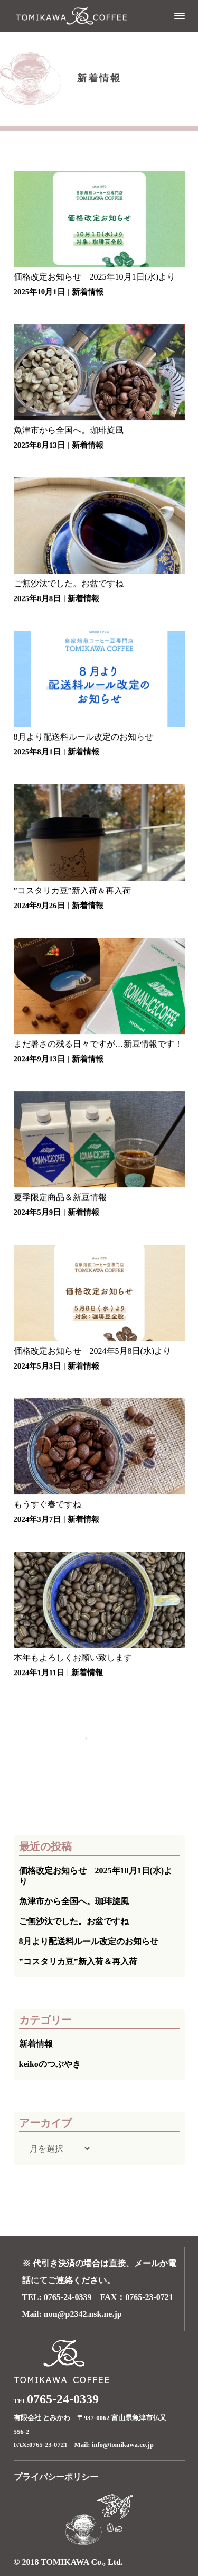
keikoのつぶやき (50, 2064)
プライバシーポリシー (56, 2476)
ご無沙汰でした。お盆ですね (69, 583)
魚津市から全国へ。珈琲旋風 (69, 430)
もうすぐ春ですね (47, 1504)
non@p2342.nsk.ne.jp (83, 2314)
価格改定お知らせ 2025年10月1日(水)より (95, 276)
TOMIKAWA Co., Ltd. (82, 2561)
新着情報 (87, 292)
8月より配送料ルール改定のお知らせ (83, 736)
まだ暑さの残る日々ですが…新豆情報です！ (98, 1043)
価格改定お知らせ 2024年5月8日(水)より (93, 1350)
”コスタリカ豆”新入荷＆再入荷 (72, 890)
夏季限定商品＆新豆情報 (60, 1197)
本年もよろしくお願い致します (73, 1657)
